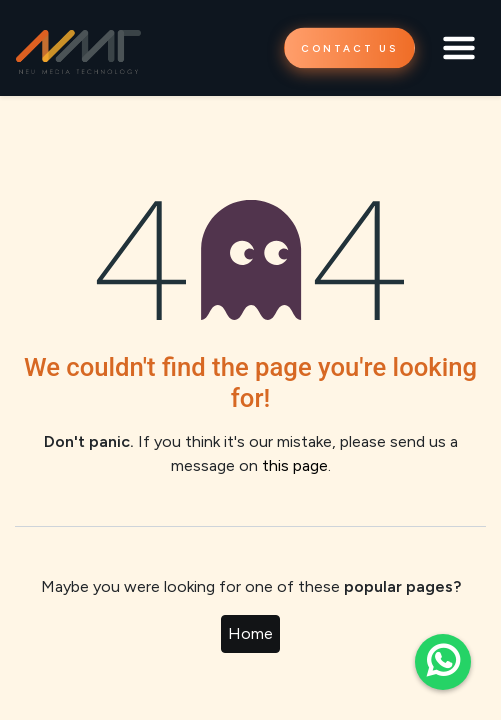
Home (250, 633)
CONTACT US (349, 48)
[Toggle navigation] (459, 48)
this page (295, 465)
